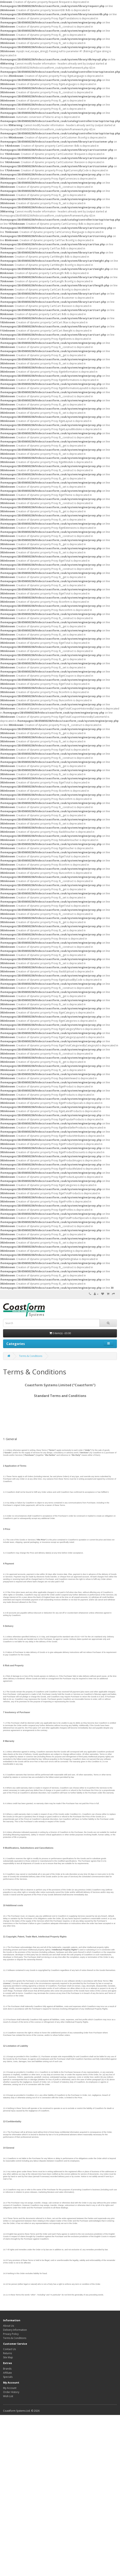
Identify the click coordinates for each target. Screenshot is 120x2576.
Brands (7, 2368)
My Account (9, 2388)
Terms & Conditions (30, 1356)
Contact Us (9, 2349)
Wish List (8, 2396)
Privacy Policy (11, 2334)
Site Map (8, 2357)
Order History (11, 2392)
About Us (8, 2325)
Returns (7, 2353)
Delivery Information (15, 2330)
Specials (7, 2377)
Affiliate (7, 2372)
